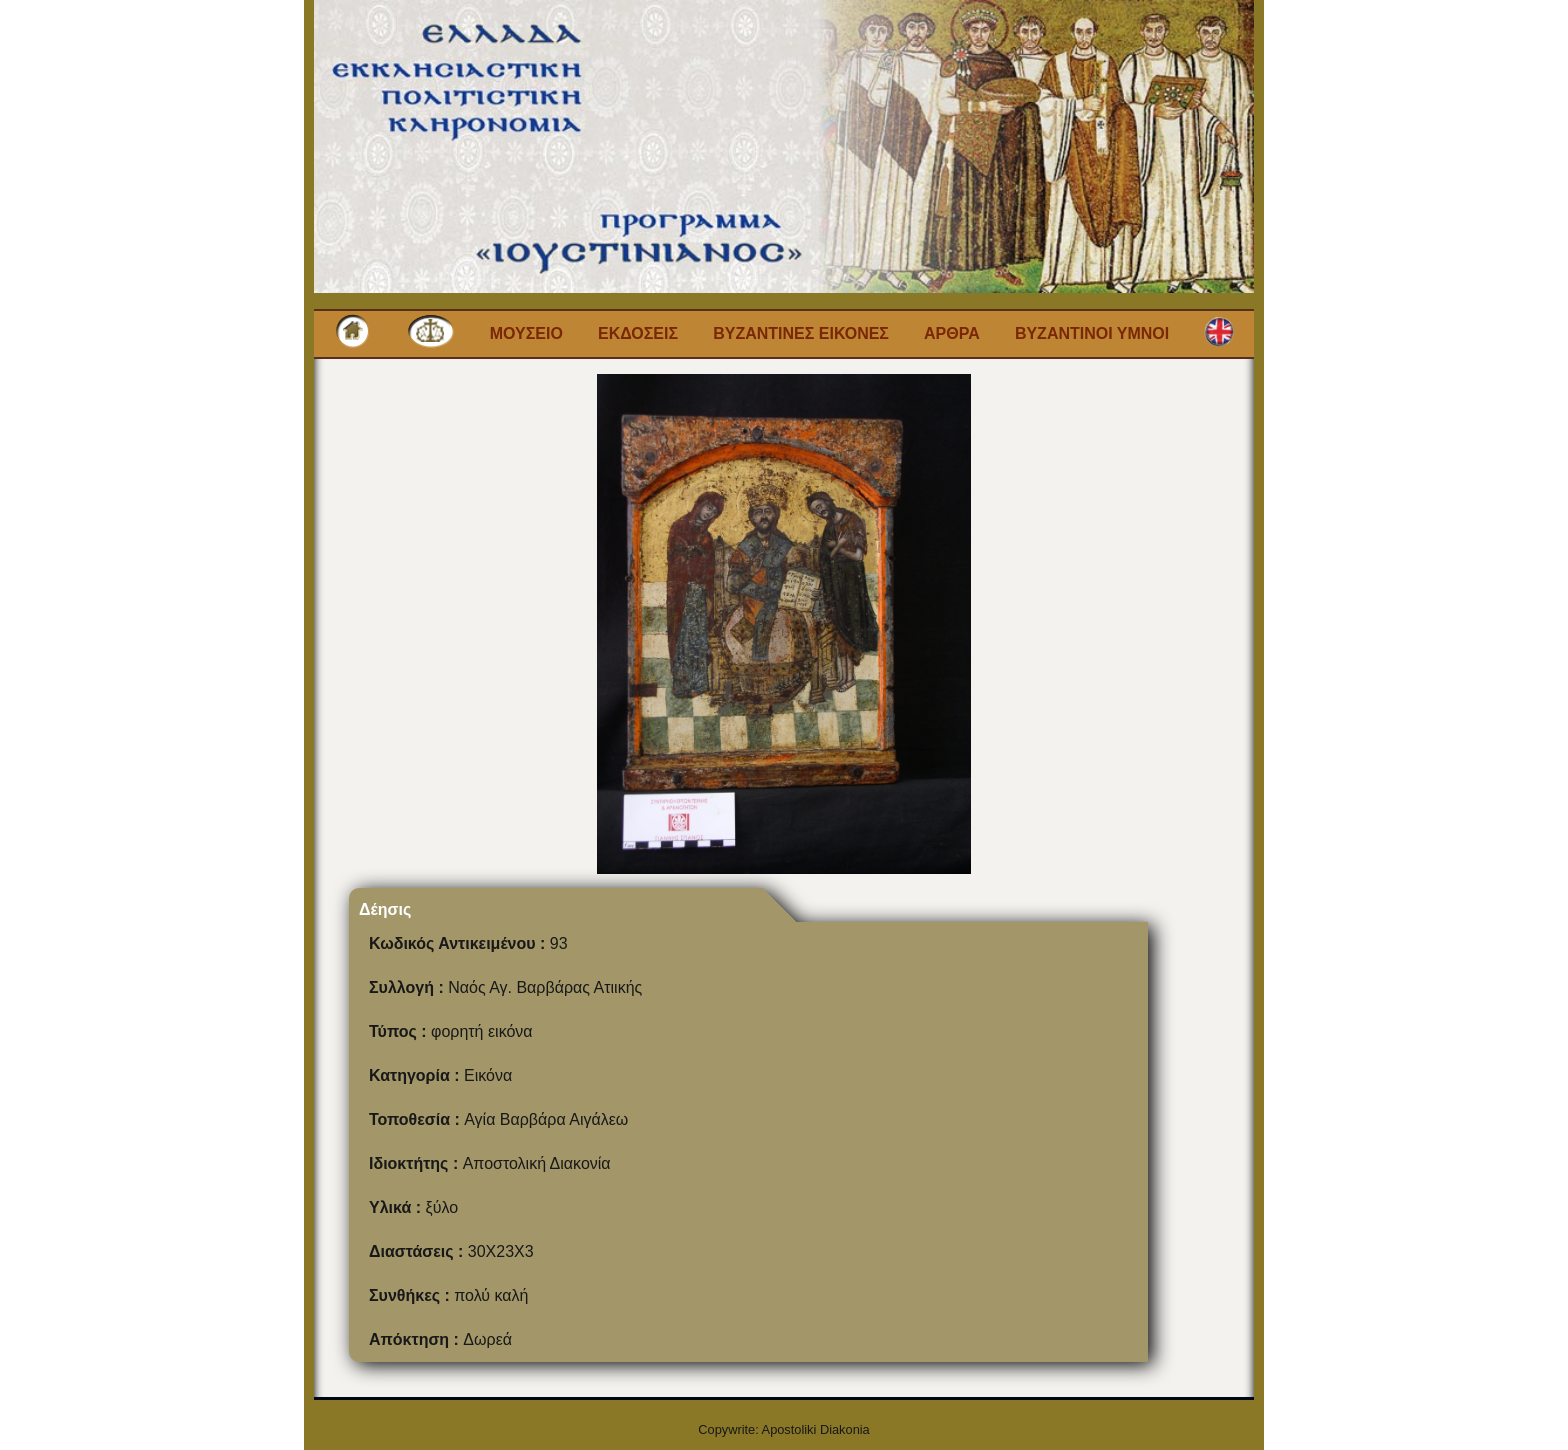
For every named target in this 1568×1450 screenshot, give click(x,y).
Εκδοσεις (638, 333)
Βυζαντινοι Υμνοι (1092, 333)
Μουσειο (526, 333)
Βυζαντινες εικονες (801, 333)
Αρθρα (952, 333)
